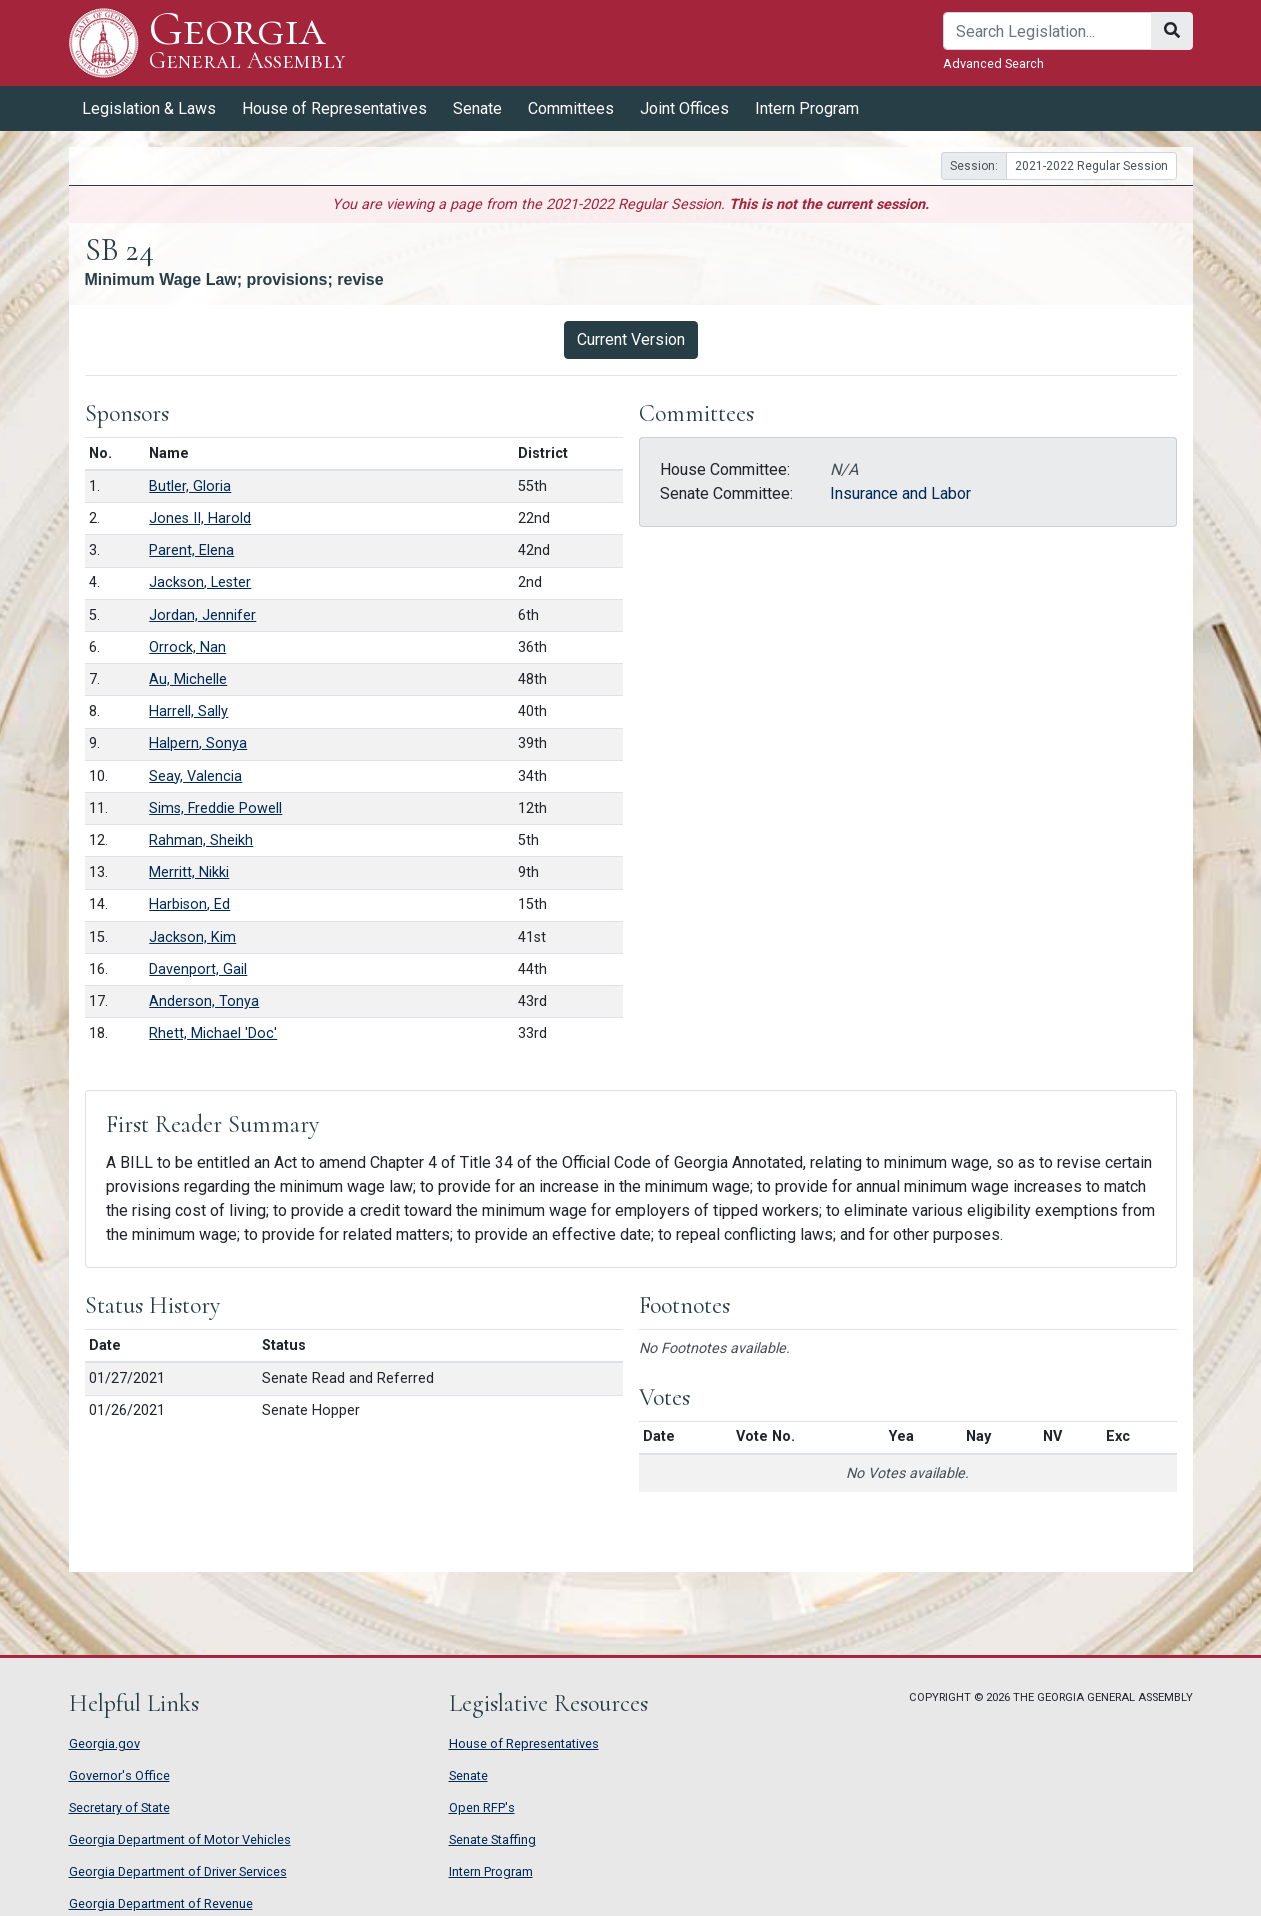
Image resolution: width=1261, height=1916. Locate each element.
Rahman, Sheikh (201, 840)
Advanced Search (993, 63)
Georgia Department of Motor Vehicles (180, 1839)
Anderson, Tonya (204, 1001)
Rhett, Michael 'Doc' (213, 1033)
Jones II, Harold (200, 518)
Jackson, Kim (192, 937)
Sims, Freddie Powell (215, 808)
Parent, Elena (191, 550)
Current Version (631, 339)
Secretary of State (119, 1807)
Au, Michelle (188, 679)
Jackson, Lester (200, 582)
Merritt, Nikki (189, 872)
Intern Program (807, 108)
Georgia (247, 42)
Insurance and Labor (900, 493)
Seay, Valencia (195, 776)
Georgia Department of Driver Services (178, 1871)
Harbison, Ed (189, 904)
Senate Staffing (492, 1839)
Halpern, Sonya (198, 743)
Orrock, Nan (187, 647)
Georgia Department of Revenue (161, 1903)
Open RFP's (482, 1807)
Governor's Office (119, 1775)
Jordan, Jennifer (202, 615)
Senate (477, 108)
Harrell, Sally (188, 711)
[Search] (1047, 31)
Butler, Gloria (190, 486)
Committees (571, 108)
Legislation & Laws (149, 108)
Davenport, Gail (198, 969)
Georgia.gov (104, 1743)
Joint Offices (684, 108)
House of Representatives (334, 108)
